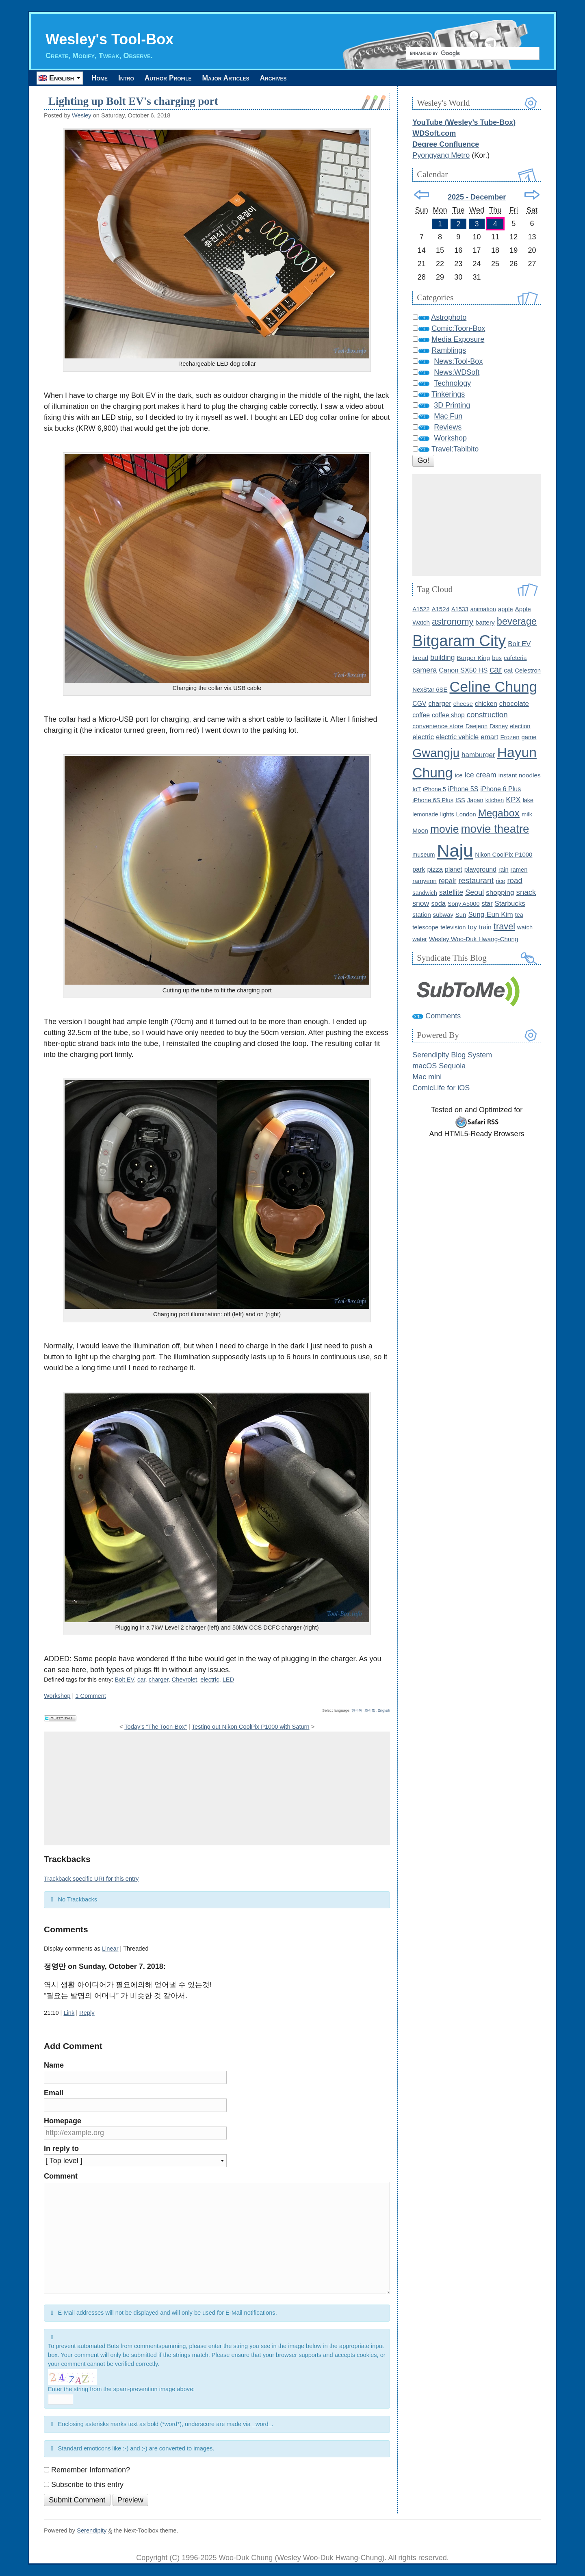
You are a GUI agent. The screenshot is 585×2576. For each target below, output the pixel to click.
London (466, 815)
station (421, 914)
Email (53, 2093)
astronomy (453, 622)
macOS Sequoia (439, 1066)
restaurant (476, 881)
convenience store (438, 726)
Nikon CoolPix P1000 (503, 854)
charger (159, 1680)
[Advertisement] (217, 1789)
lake (528, 800)
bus (497, 658)
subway (443, 915)
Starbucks (510, 904)
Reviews (448, 427)
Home (102, 78)
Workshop (57, 1696)
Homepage (62, 2121)
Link (68, 2013)
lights (447, 815)
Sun (460, 914)
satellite (451, 893)
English (384, 1711)
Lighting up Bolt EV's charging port (133, 101)
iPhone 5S (463, 789)
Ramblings (448, 351)
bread (420, 658)
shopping (500, 893)
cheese (463, 704)
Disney (499, 726)
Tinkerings (448, 395)
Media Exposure (457, 340)
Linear (110, 1949)
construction (487, 715)
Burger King (473, 658)
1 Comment (90, 1696)
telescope (425, 927)
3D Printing (452, 405)
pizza (435, 870)
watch (525, 927)
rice (500, 881)
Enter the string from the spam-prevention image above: (121, 2389)
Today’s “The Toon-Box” (155, 1727)
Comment (61, 2176)
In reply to (61, 2149)
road (514, 881)
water (419, 939)
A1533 (459, 609)
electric (209, 1680)
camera (424, 670)
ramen (519, 870)
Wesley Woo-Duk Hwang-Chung (473, 939)
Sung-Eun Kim (490, 915)
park (418, 869)
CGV (419, 704)
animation (483, 609)
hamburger (478, 755)
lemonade (425, 815)
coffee (421, 715)
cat (508, 670)
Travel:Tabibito (455, 449)
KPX (513, 800)
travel (504, 927)
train (485, 927)
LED (228, 1680)
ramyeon (424, 881)
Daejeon (477, 726)
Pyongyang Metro (441, 156)
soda (438, 903)
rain (503, 870)
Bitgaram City (459, 640)
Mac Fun (448, 416)
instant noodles (519, 775)
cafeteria (515, 658)
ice (458, 775)
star (487, 903)
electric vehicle (457, 737)
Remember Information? (90, 2470)
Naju (455, 851)
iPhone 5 (434, 789)
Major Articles (248, 78)
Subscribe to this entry (87, 2485)
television (453, 927)
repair (448, 881)
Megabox (499, 813)
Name (54, 2066)
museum (423, 855)
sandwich (424, 893)
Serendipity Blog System (452, 1055)
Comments (443, 1016)
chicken (486, 703)
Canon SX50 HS (463, 670)
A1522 (420, 609)
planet (453, 869)
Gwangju (435, 753)
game (529, 737)
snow (420, 904)
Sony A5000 (464, 904)
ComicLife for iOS (441, 1088)
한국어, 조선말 (363, 1711)
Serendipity (91, 2531)
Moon (420, 830)
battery (485, 622)
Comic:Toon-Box (458, 329)
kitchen (494, 800)
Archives (302, 78)
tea (519, 915)
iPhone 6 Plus (501, 789)
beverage (517, 621)
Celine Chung (493, 687)
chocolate (514, 704)
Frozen (510, 737)
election (520, 726)
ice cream (480, 775)
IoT (416, 789)
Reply (86, 2013)
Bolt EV (124, 1680)
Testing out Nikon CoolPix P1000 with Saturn (251, 1727)
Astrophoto (448, 318)
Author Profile (183, 78)
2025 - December (477, 197)
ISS (460, 800)
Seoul (474, 893)
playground (480, 869)
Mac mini (427, 1077)
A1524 (440, 609)
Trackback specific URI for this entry (91, 1879)
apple (505, 609)
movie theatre (495, 829)
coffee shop (448, 715)
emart (489, 737)
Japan (475, 800)
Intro (134, 78)
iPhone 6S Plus (432, 800)
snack (526, 892)
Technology (452, 384)
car (141, 1680)
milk (527, 815)
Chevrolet (184, 1680)
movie (444, 829)
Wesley (81, 116)
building (442, 658)
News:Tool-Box (458, 362)
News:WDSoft (456, 373)
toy (472, 927)
